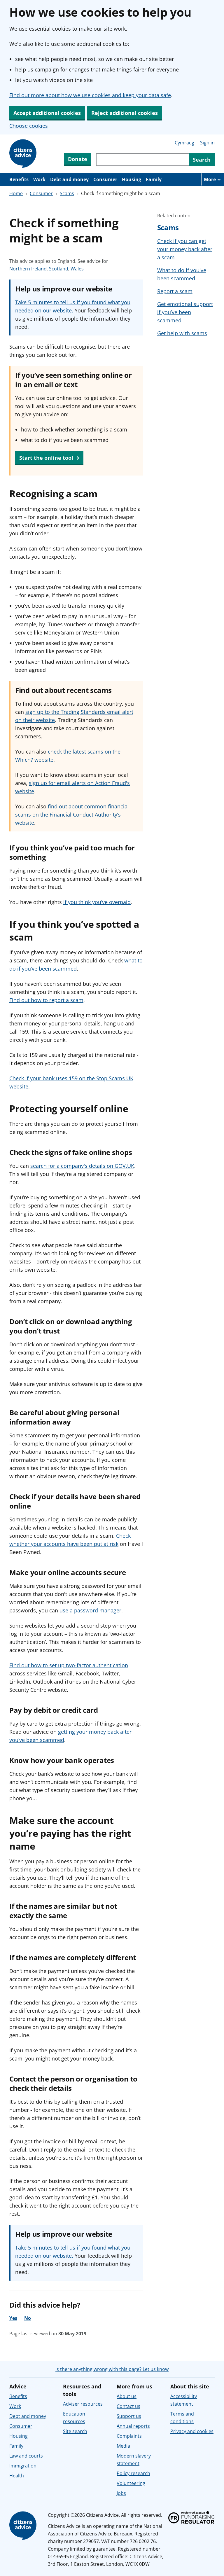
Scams (67, 193)
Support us (129, 2416)
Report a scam (174, 291)
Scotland (58, 268)
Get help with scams (182, 333)
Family (154, 179)
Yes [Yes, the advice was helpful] (13, 2318)
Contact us (128, 2406)
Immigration (22, 2466)
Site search (75, 2431)
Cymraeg (184, 142)
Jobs (121, 2493)
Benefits (19, 179)
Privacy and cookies (192, 2431)
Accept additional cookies (47, 112)
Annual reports (133, 2426)
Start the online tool (49, 458)
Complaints (129, 2436)
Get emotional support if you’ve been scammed (185, 312)
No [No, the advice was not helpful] (27, 2318)
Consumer (105, 179)
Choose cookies (28, 125)
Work (39, 179)
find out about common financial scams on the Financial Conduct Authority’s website (72, 814)
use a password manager (90, 1610)
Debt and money (69, 179)
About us (126, 2396)
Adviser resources (83, 2404)
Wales (77, 268)
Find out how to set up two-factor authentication (68, 1665)
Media (123, 2446)
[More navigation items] (212, 179)
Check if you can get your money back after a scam (184, 249)
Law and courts (26, 2456)
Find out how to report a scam (46, 1000)
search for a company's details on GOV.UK (82, 1165)
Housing (131, 179)
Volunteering (131, 2483)
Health (16, 2475)
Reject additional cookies (124, 112)
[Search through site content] (142, 159)
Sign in (207, 142)
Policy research (133, 2473)
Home (16, 193)
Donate (77, 158)
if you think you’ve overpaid (97, 902)
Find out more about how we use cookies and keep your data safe (90, 95)
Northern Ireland (28, 268)
